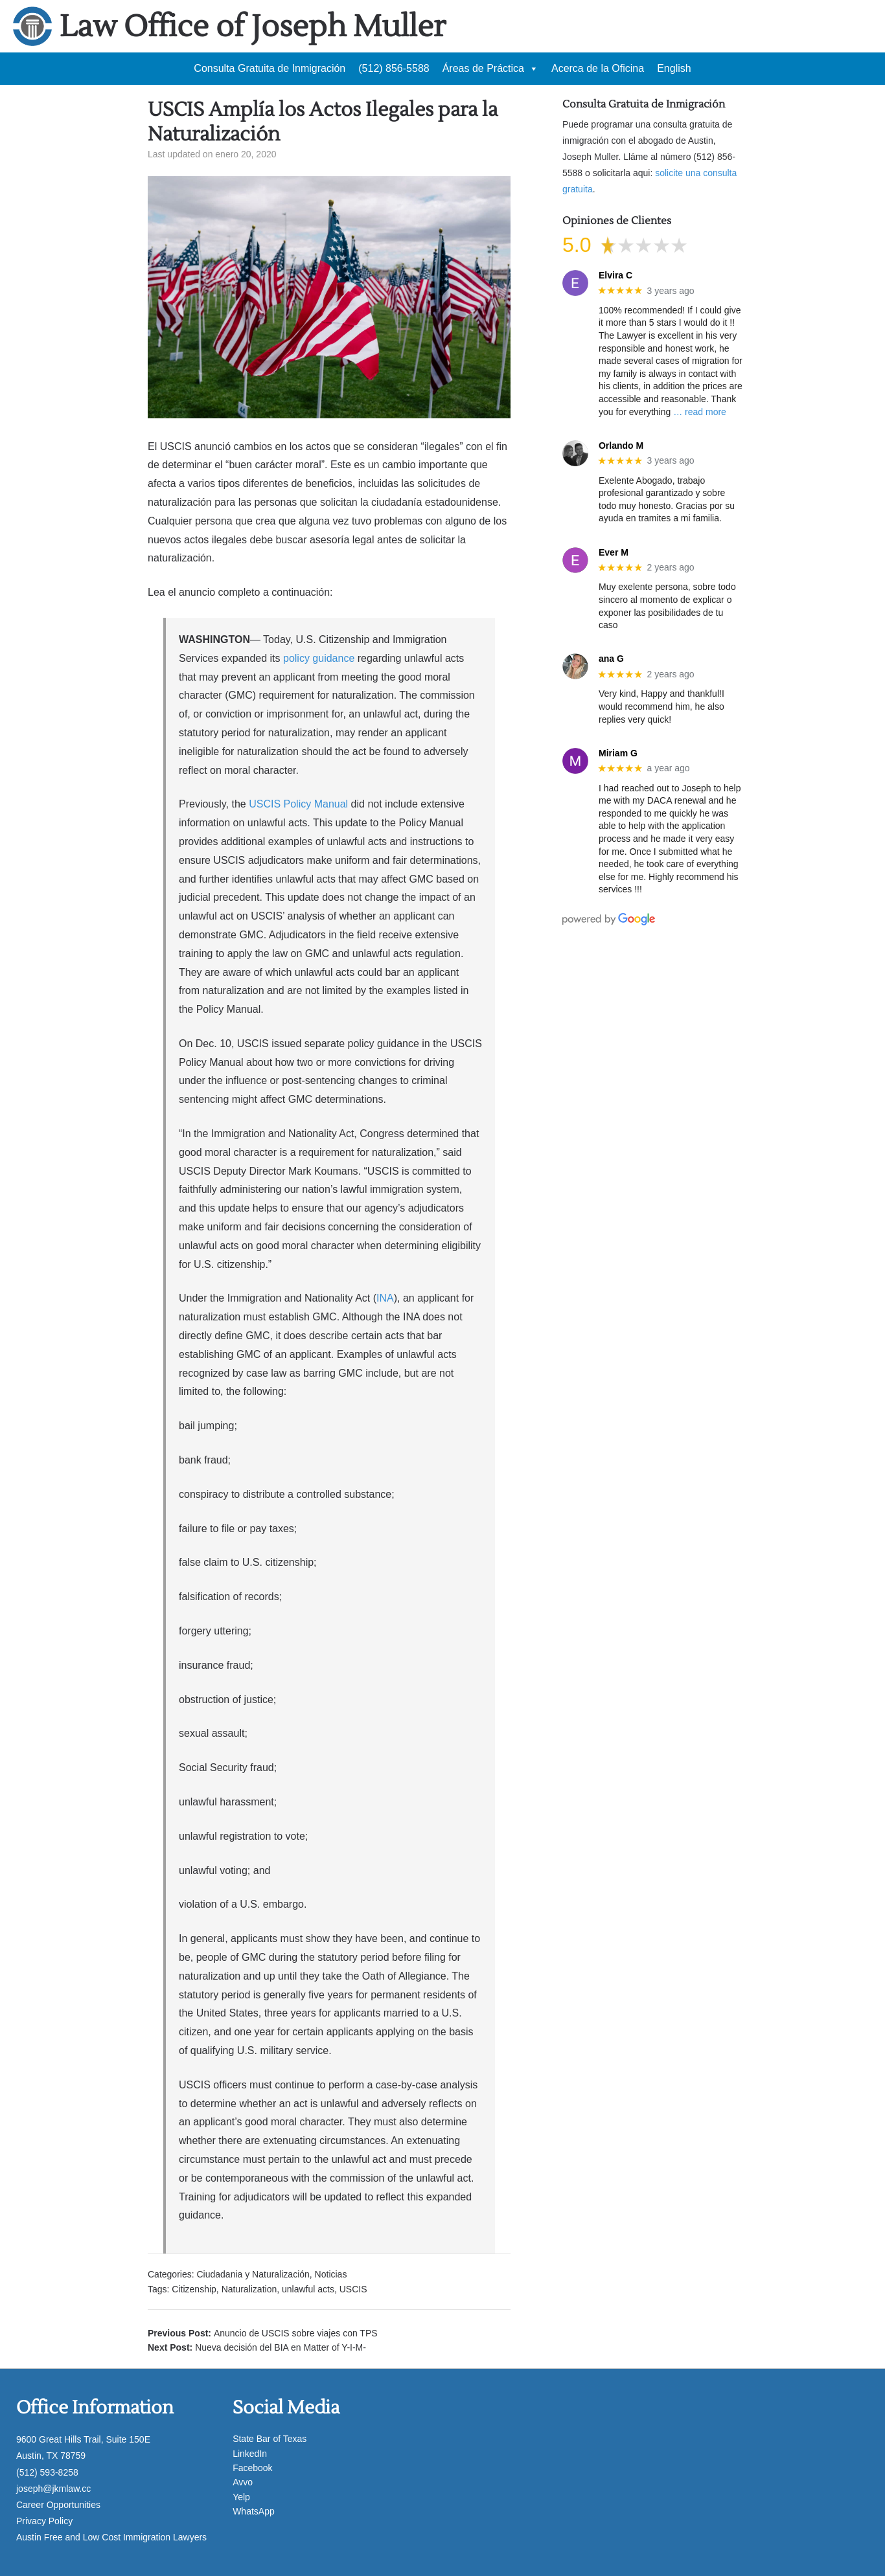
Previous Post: (263, 2333)
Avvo (243, 2482)
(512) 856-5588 (393, 68)
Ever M (613, 552)
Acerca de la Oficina (597, 68)
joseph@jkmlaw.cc (53, 2488)
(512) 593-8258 (47, 2472)
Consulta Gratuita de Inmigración (269, 68)
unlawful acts (308, 2289)
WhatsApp (254, 2511)
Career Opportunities (58, 2505)
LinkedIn (250, 2453)
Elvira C (615, 275)
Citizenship (194, 2289)
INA (385, 1298)
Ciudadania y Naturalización (252, 2274)
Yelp (241, 2497)
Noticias (331, 2274)
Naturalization (249, 2289)
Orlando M (621, 445)
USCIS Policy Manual (298, 803)
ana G (611, 658)
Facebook (252, 2468)
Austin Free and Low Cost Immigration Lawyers (111, 2537)
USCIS (353, 2289)
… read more (699, 412)
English (674, 68)
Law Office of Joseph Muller (253, 27)
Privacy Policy (44, 2521)
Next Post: (257, 2347)
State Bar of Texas (269, 2439)
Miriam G (618, 753)
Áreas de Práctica (490, 68)
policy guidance (318, 658)
